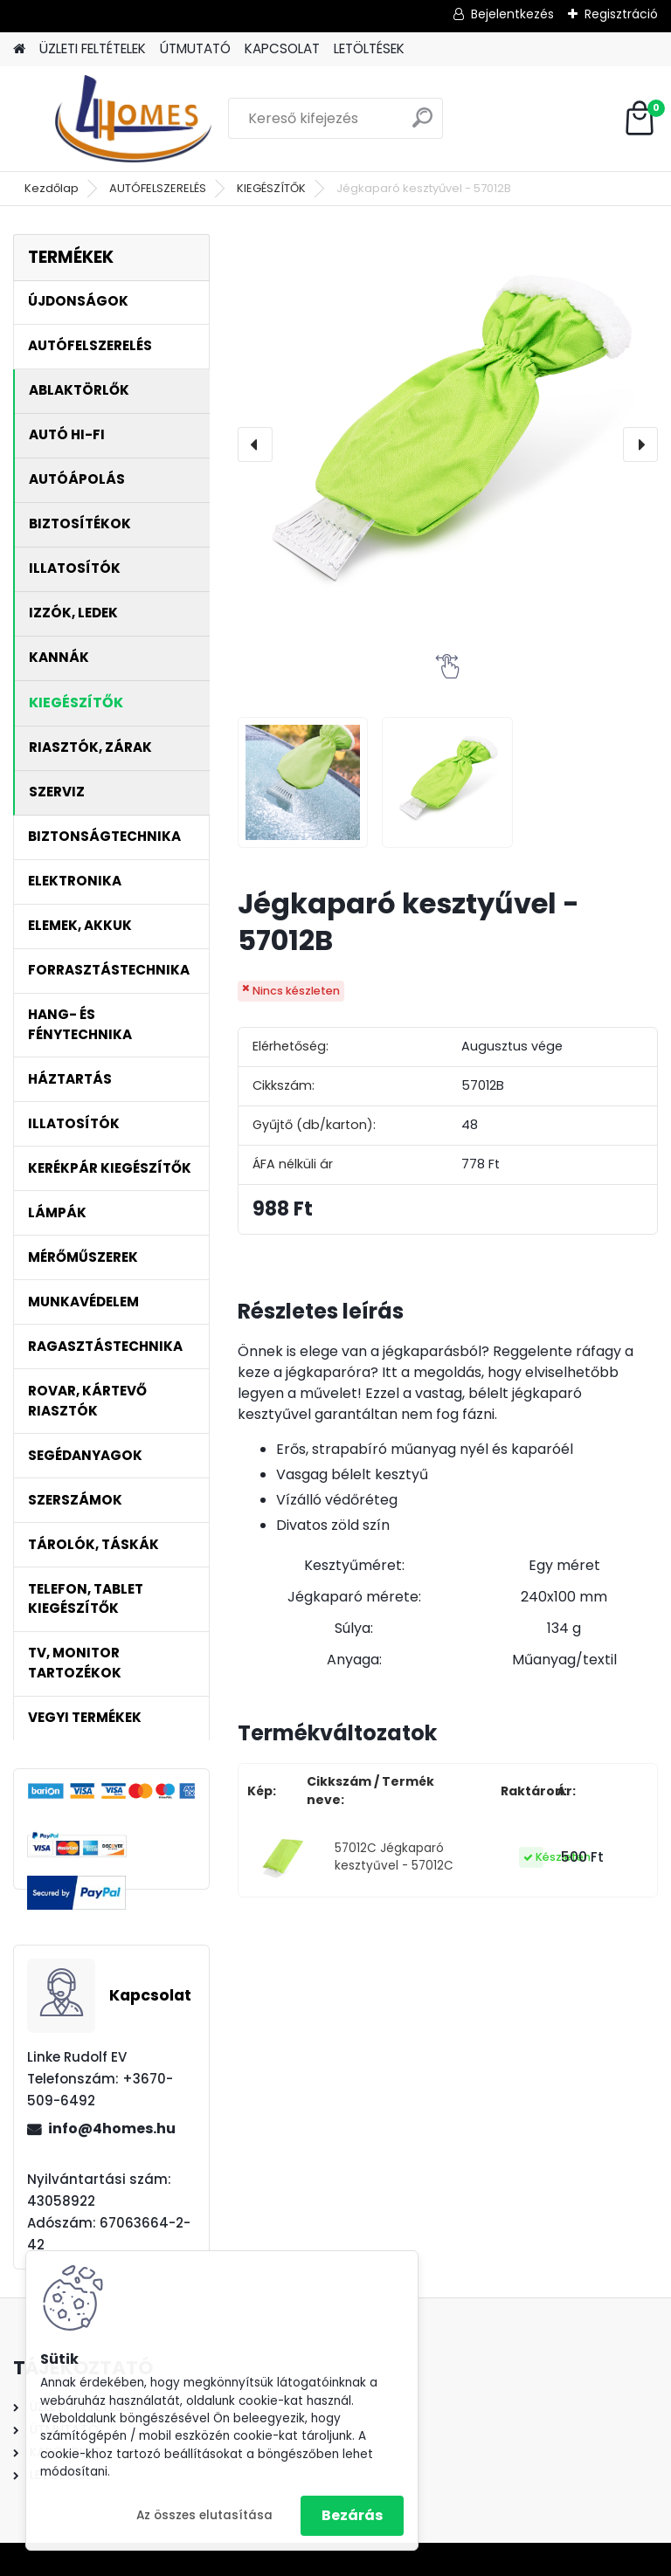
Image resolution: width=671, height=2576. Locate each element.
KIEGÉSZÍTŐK (271, 188)
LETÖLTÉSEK (369, 48)
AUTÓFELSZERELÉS (157, 188)
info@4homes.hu (112, 2128)
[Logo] (133, 118)
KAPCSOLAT (282, 48)
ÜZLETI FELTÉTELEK (92, 48)
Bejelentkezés (512, 14)
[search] (422, 124)
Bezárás (352, 2515)
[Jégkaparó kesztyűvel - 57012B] (448, 444)
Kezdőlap (51, 188)
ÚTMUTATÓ (195, 48)
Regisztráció (621, 14)
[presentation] (255, 444)
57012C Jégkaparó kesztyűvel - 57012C (394, 1857)
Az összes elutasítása (204, 2515)
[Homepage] (19, 49)
